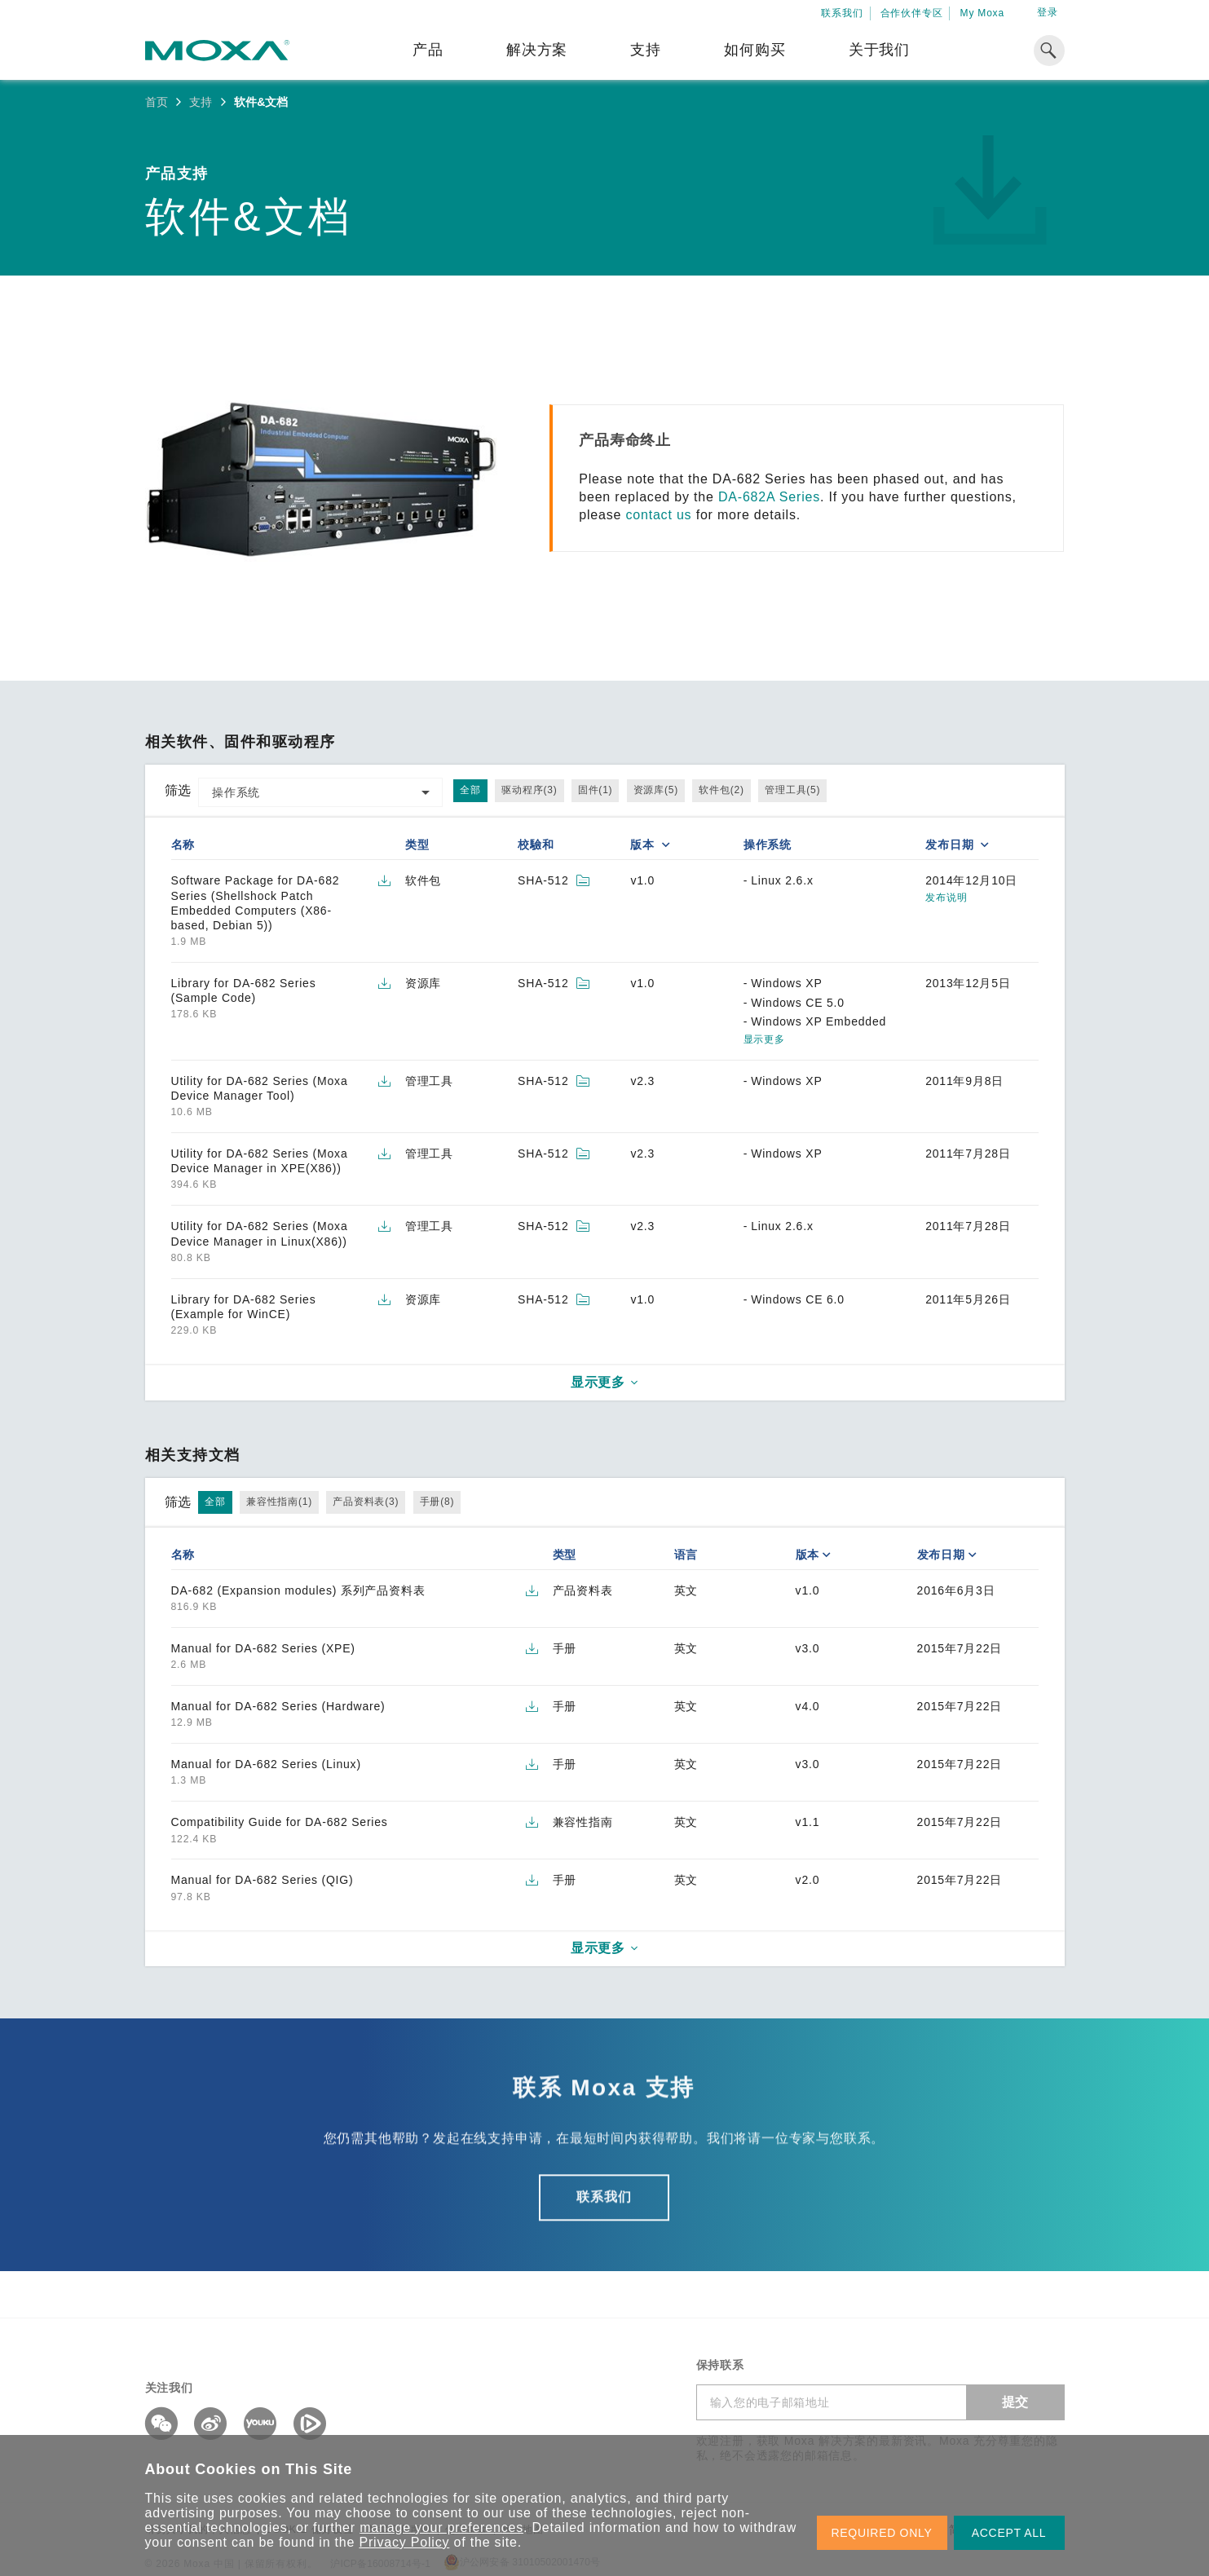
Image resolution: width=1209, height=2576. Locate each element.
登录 (1047, 12)
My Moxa (982, 13)
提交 (1016, 2402)
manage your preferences (441, 2527)
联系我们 (842, 13)
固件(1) (595, 790)
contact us (658, 515)
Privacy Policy (405, 2542)
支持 (645, 50)
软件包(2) (721, 790)
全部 (470, 790)
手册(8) (437, 1501)
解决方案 (536, 50)
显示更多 (763, 1039)
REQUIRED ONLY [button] (882, 2532)
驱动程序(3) (529, 790)
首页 (156, 101)
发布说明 (946, 897)
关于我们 (879, 50)
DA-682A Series (769, 497)
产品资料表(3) (366, 1501)
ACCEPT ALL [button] (1009, 2532)
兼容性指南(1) (279, 1501)
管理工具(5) (792, 790)
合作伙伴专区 (911, 13)
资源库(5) (655, 790)
